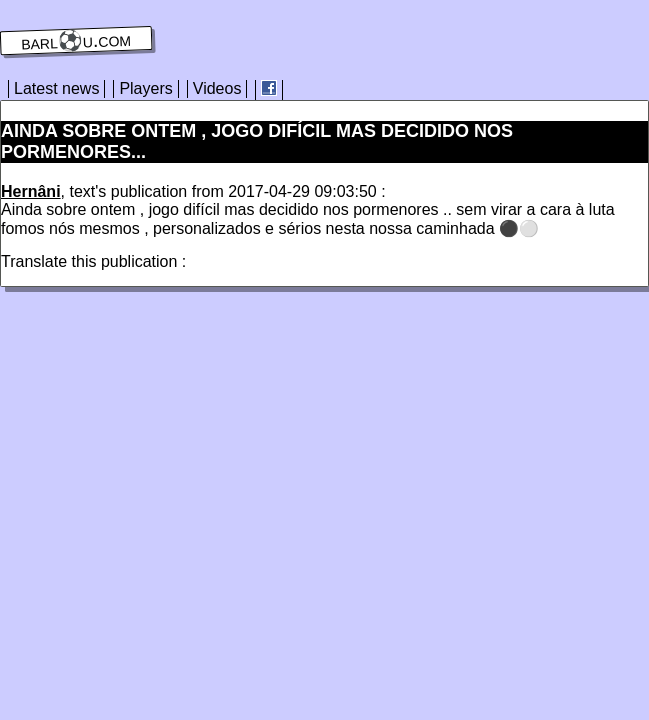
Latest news (56, 88)
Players (145, 88)
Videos (217, 88)
